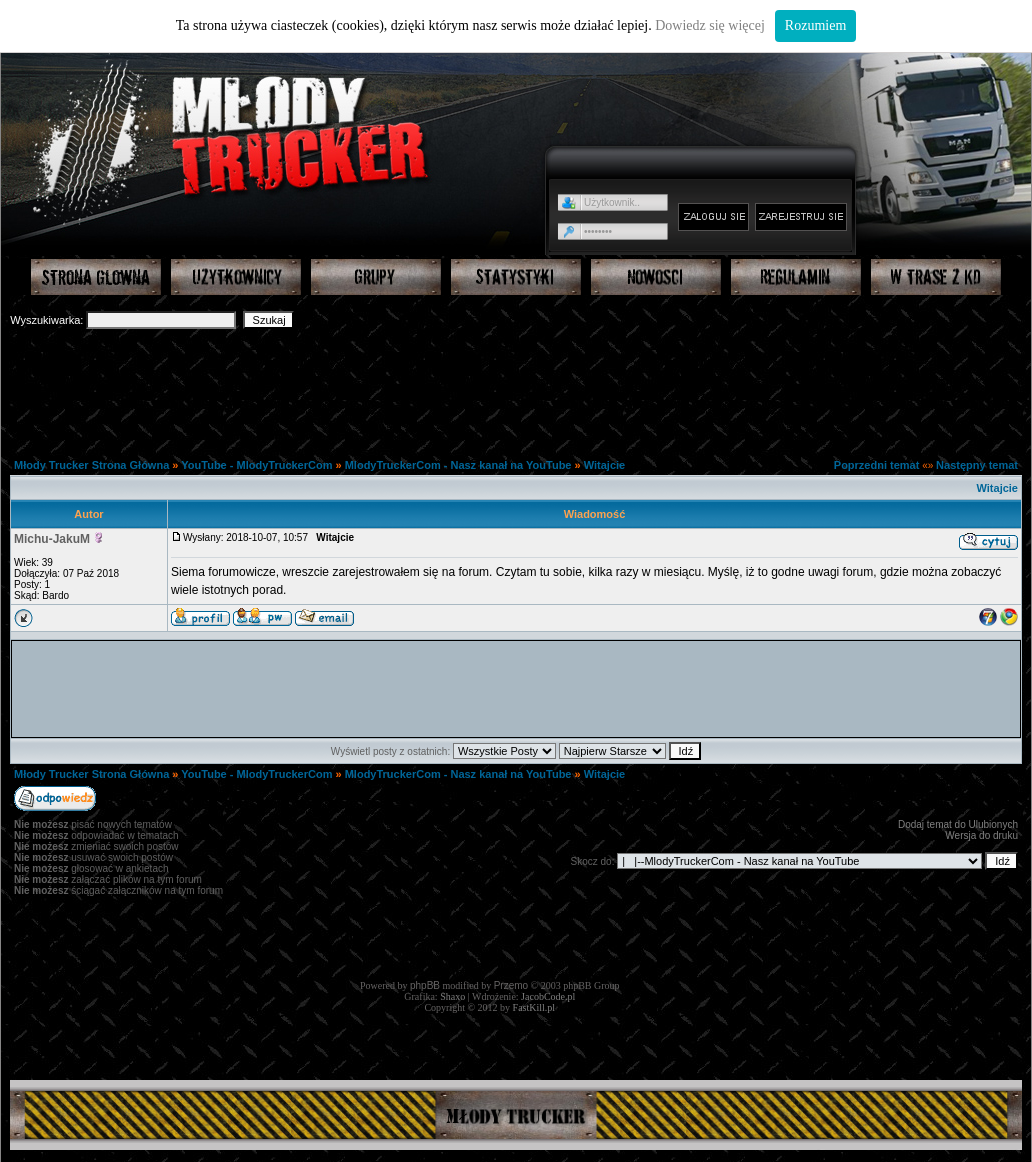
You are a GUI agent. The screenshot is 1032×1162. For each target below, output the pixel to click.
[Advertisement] (516, 386)
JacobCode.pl (548, 996)
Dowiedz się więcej (710, 25)
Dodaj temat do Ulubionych (958, 824)
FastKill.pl (534, 1007)
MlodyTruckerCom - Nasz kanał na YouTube (458, 465)
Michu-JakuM (52, 539)
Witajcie (604, 465)
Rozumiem (815, 25)
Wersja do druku (981, 835)
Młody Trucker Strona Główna (91, 465)
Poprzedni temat (877, 465)
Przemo (511, 985)
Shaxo (452, 996)
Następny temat (977, 465)
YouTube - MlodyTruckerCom (258, 465)
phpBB (425, 985)
